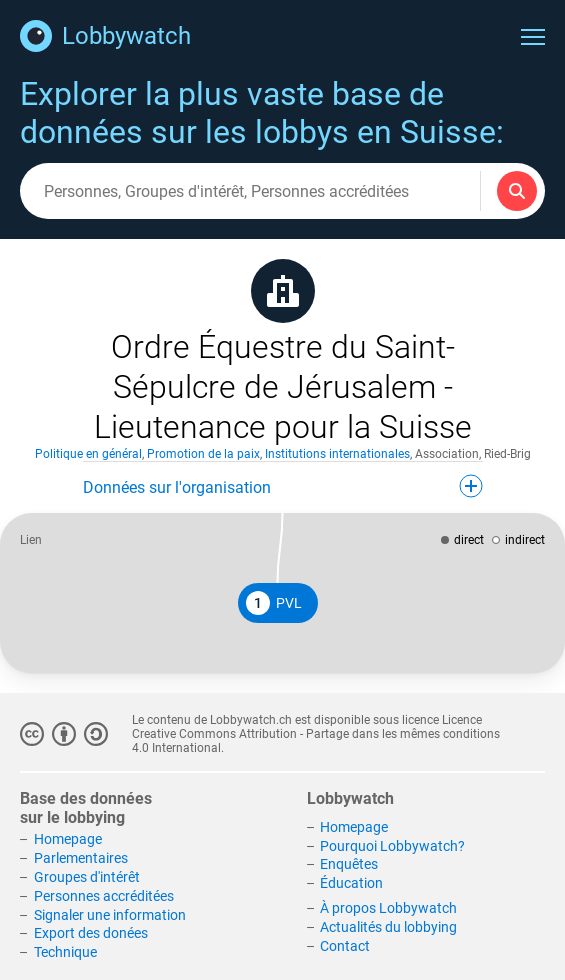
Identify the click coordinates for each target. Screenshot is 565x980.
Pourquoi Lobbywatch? (392, 846)
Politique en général (88, 454)
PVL (274, 603)
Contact (345, 946)
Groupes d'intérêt (87, 877)
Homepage (68, 839)
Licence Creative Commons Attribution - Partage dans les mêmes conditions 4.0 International (316, 734)
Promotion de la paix (203, 454)
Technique (65, 952)
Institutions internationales (337, 454)
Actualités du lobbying (388, 927)
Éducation (351, 883)
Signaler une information (110, 915)
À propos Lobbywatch (388, 908)
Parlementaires (81, 858)
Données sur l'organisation (283, 486)
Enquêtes (349, 864)
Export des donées (91, 933)
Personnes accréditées (104, 896)
